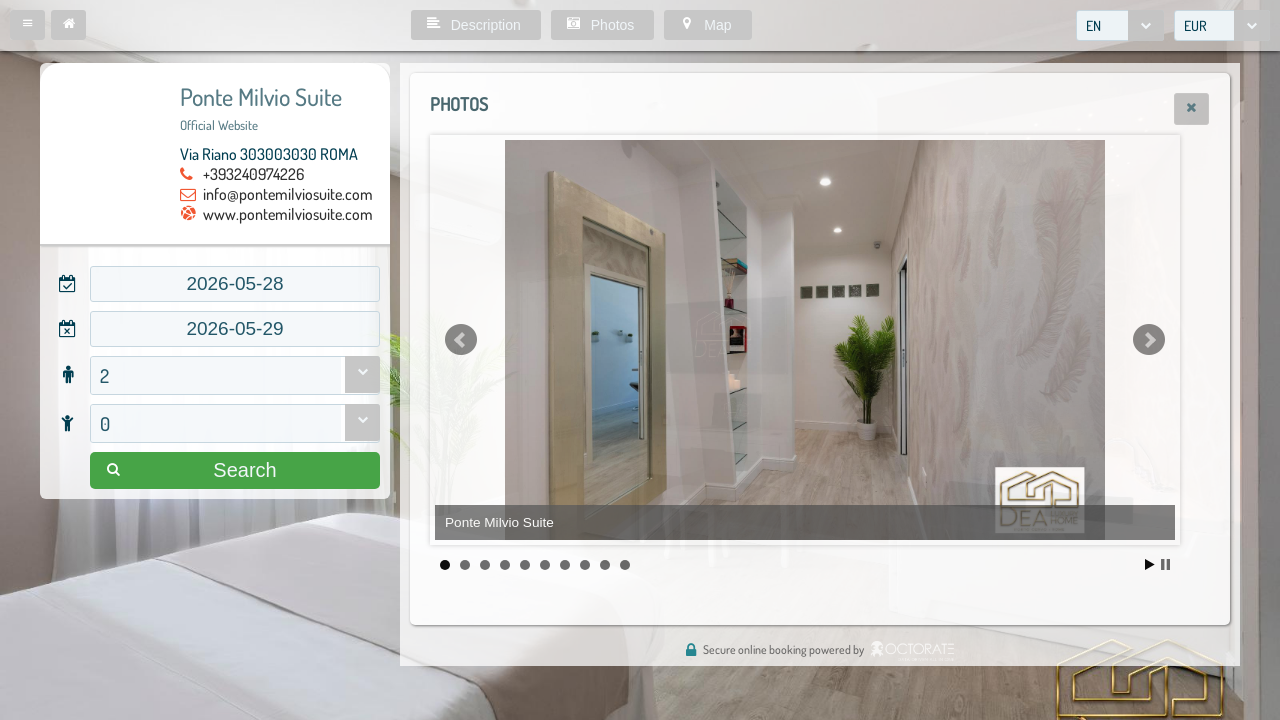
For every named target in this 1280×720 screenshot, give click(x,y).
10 (625, 565)
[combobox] (1120, 25)
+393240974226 (253, 174)
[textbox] (235, 284)
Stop (1165, 564)
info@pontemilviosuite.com (288, 194)
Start (1150, 564)
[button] (27, 25)
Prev (461, 340)
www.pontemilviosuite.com (288, 214)
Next (1149, 340)
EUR (1195, 25)
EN (1093, 25)
